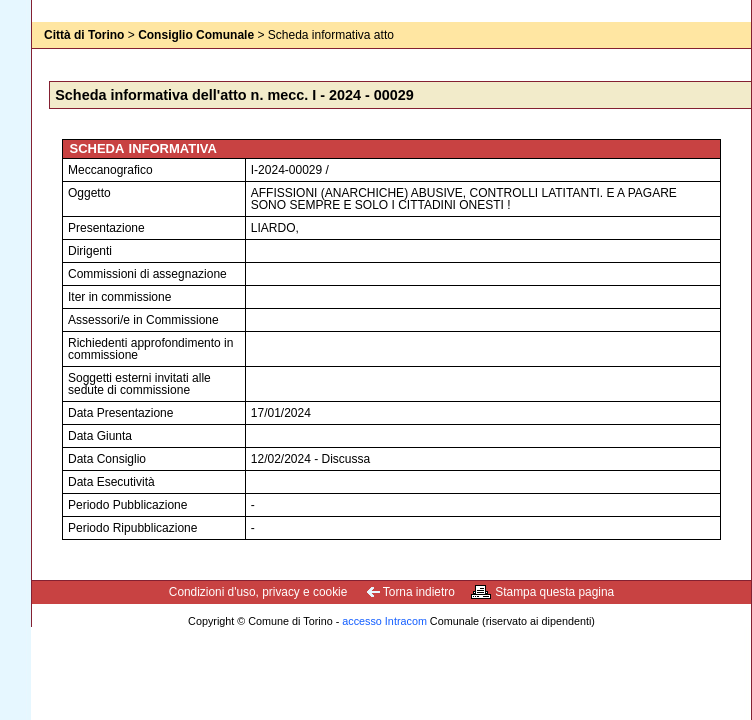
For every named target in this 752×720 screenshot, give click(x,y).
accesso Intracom (384, 621)
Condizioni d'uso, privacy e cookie (258, 592)
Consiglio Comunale (196, 35)
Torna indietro (419, 592)
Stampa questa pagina (554, 592)
